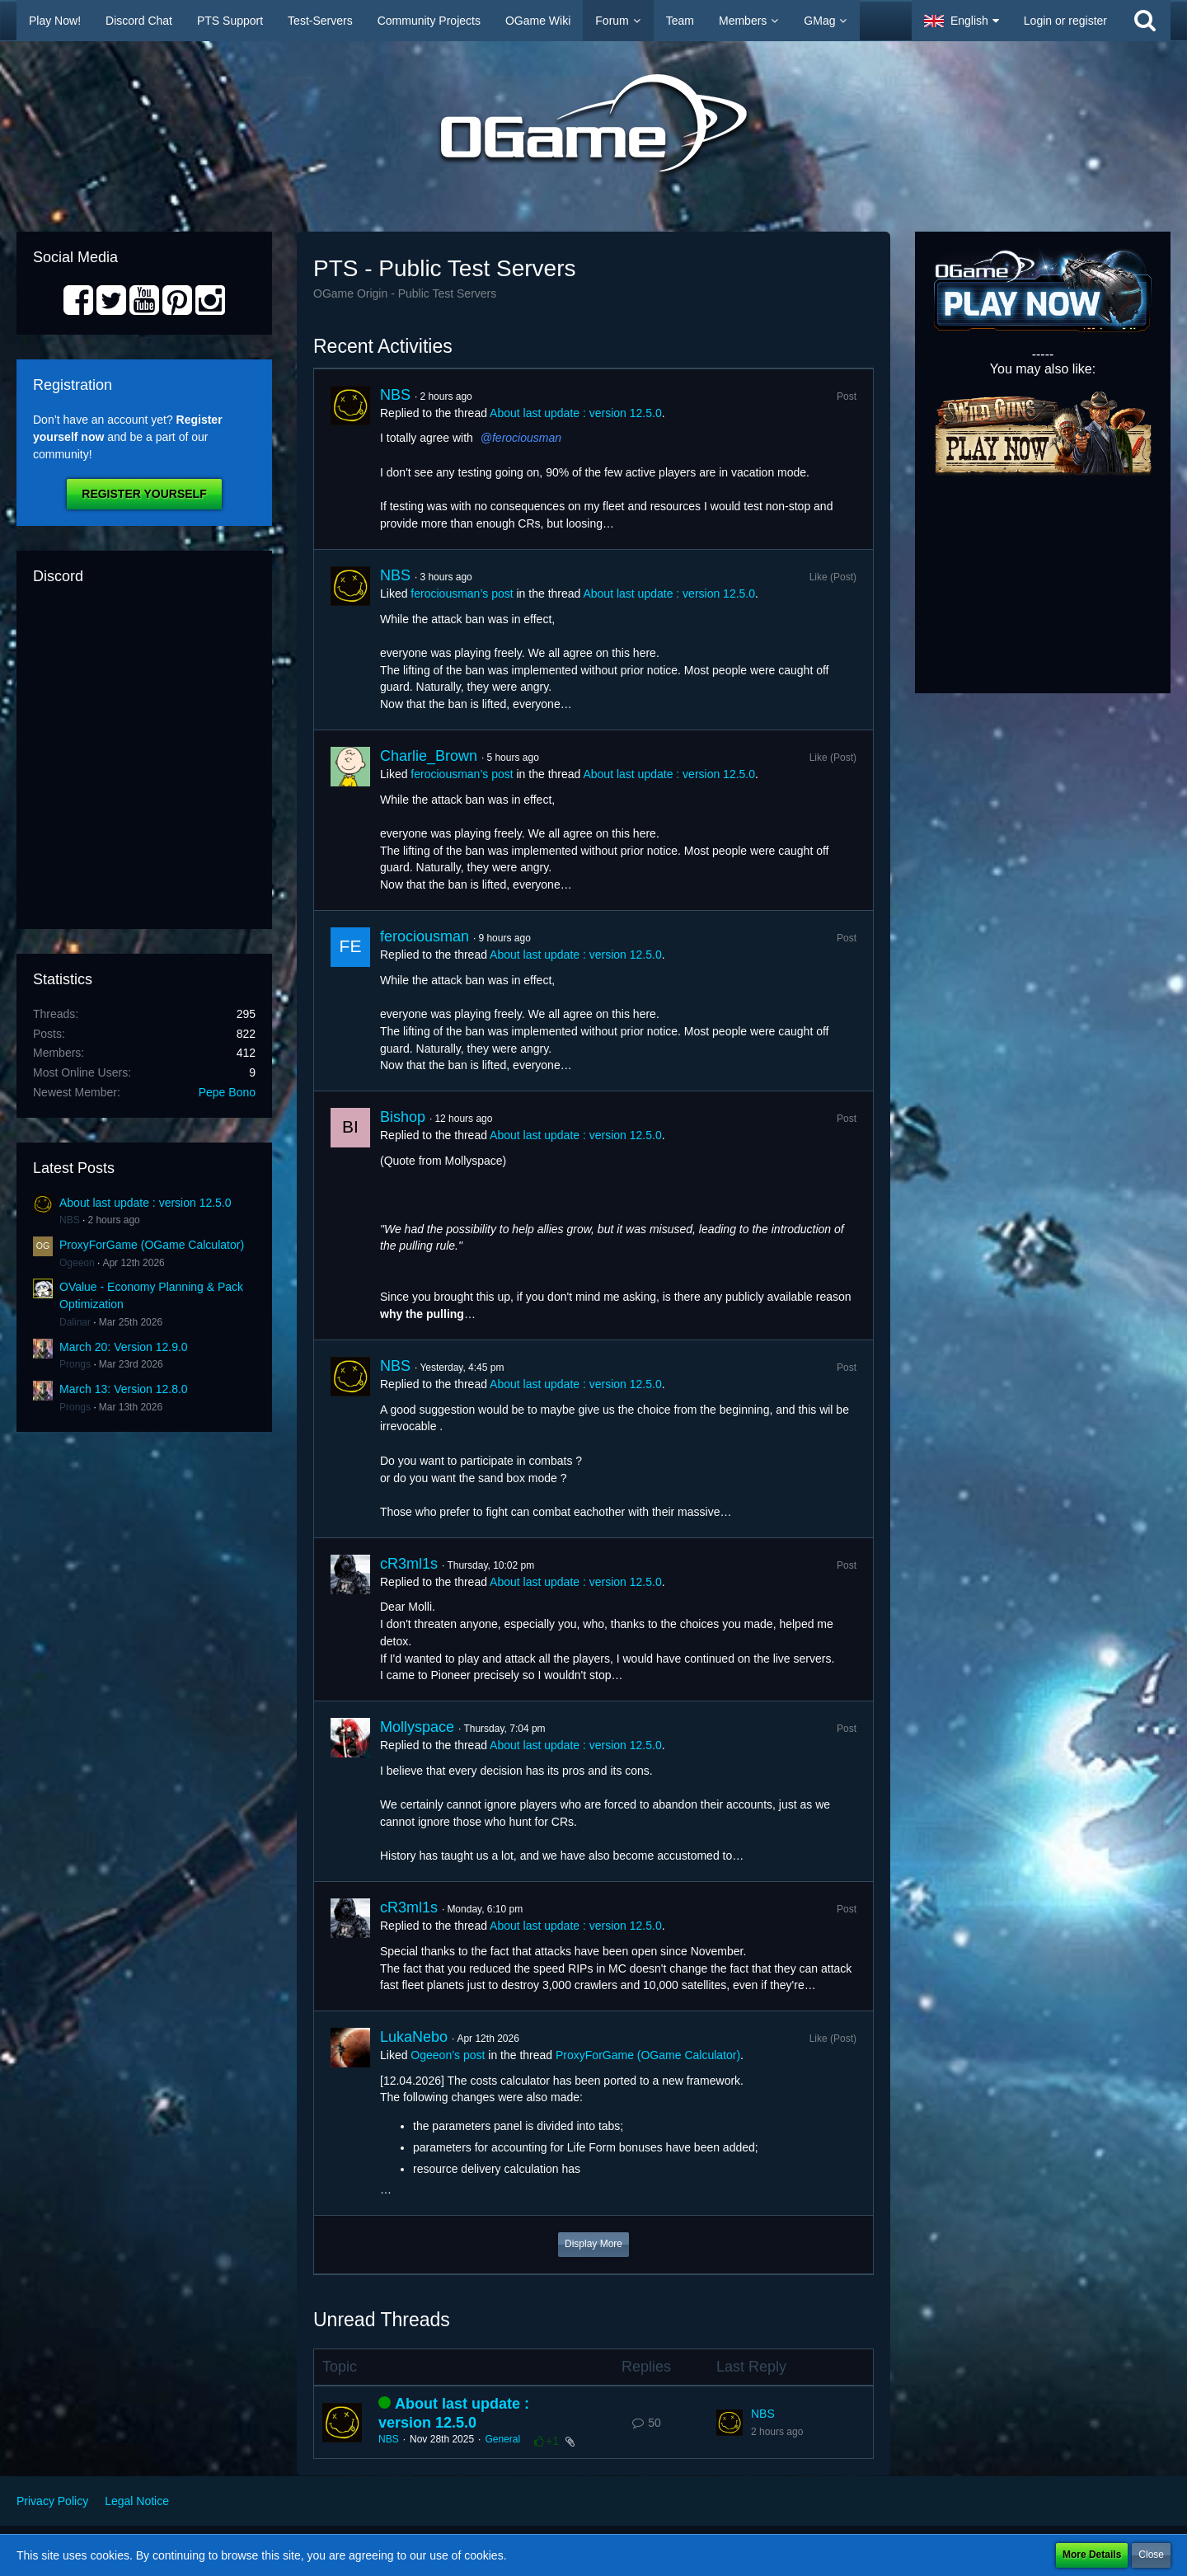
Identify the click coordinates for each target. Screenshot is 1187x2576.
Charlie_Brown (428, 756)
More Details (1092, 2554)
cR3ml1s (409, 1563)
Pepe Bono (227, 1092)
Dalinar (75, 1322)
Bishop (402, 1117)
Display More (593, 2244)
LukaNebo (414, 2037)
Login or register (1065, 20)
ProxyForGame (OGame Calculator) (151, 1244)
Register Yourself (144, 493)
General (502, 2439)
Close (1151, 2554)
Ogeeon (77, 1263)
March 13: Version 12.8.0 (123, 1389)
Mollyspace (417, 1727)
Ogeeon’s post (448, 2055)
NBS (69, 1220)
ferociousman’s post (462, 593)
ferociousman (526, 437)
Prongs (75, 1364)
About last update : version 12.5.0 (145, 1202)
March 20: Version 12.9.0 (123, 1347)
